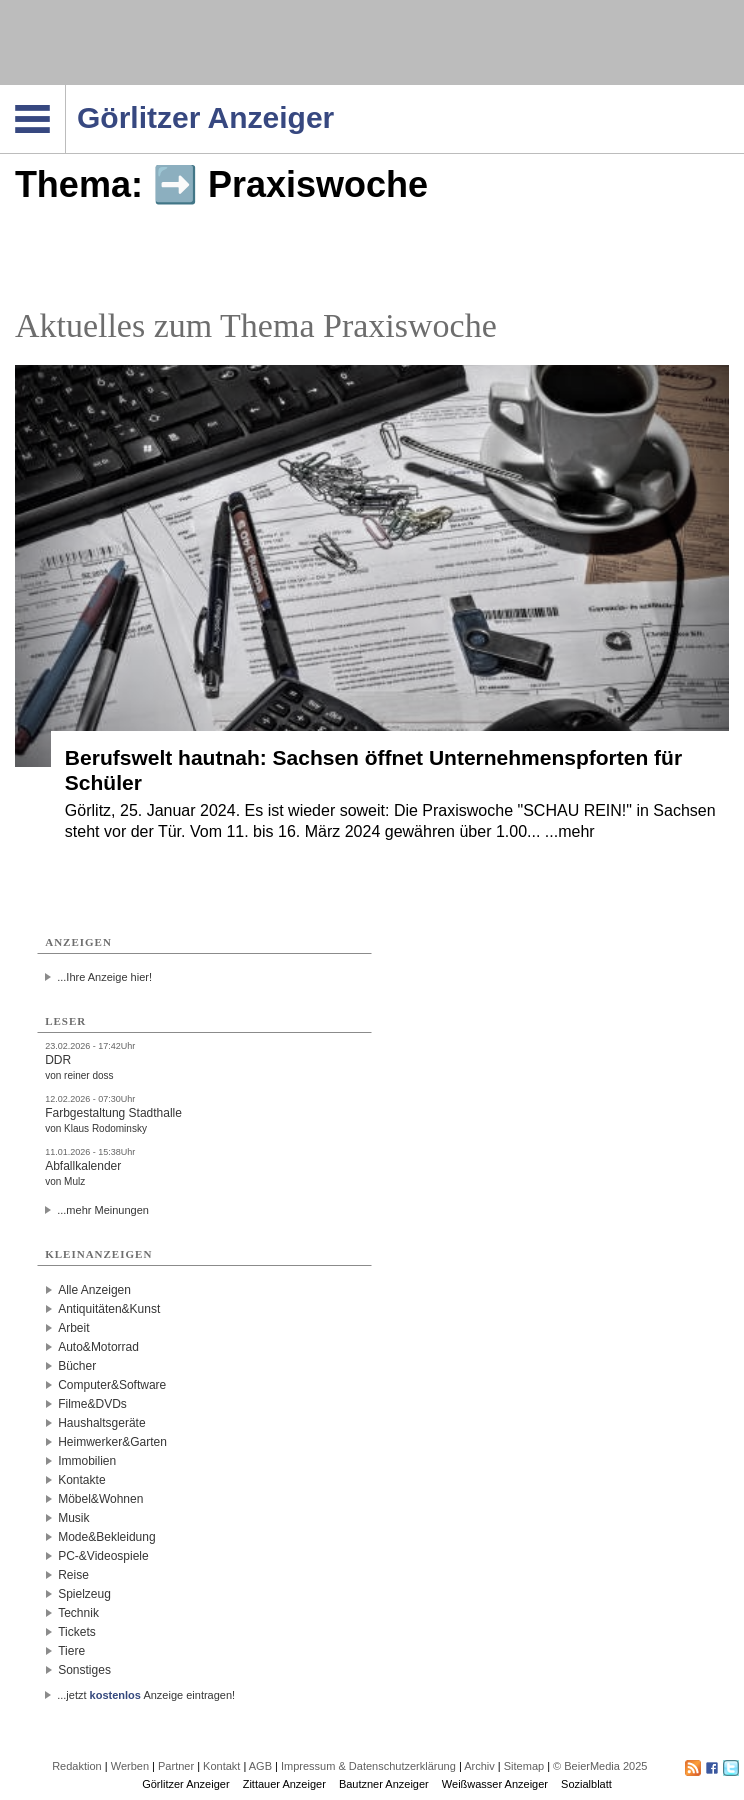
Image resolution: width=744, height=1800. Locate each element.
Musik (73, 1518)
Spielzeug (84, 1594)
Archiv (479, 1766)
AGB (260, 1766)
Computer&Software (112, 1385)
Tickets (77, 1632)
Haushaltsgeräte (101, 1423)
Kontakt (221, 1766)
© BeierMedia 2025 (600, 1766)
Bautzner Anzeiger (384, 1784)
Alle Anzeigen (94, 1290)
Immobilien (87, 1461)
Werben (130, 1766)
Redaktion (77, 1766)
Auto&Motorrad (98, 1347)
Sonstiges (84, 1670)
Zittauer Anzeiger (284, 1784)
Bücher (77, 1366)
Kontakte (81, 1480)
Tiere (71, 1651)
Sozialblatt (586, 1784)
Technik (78, 1613)
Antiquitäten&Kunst (109, 1309)
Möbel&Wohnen (100, 1499)
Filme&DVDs (92, 1404)
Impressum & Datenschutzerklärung (368, 1766)
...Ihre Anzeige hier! (104, 977)
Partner (176, 1766)
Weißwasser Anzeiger (495, 1784)
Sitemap (524, 1766)
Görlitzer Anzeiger (185, 1784)
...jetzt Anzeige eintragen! (146, 1695)
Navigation (65, 91)
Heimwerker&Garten (112, 1442)
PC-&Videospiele (103, 1556)
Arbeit (73, 1328)
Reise (73, 1575)
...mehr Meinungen (103, 1210)
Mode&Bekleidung (106, 1537)
